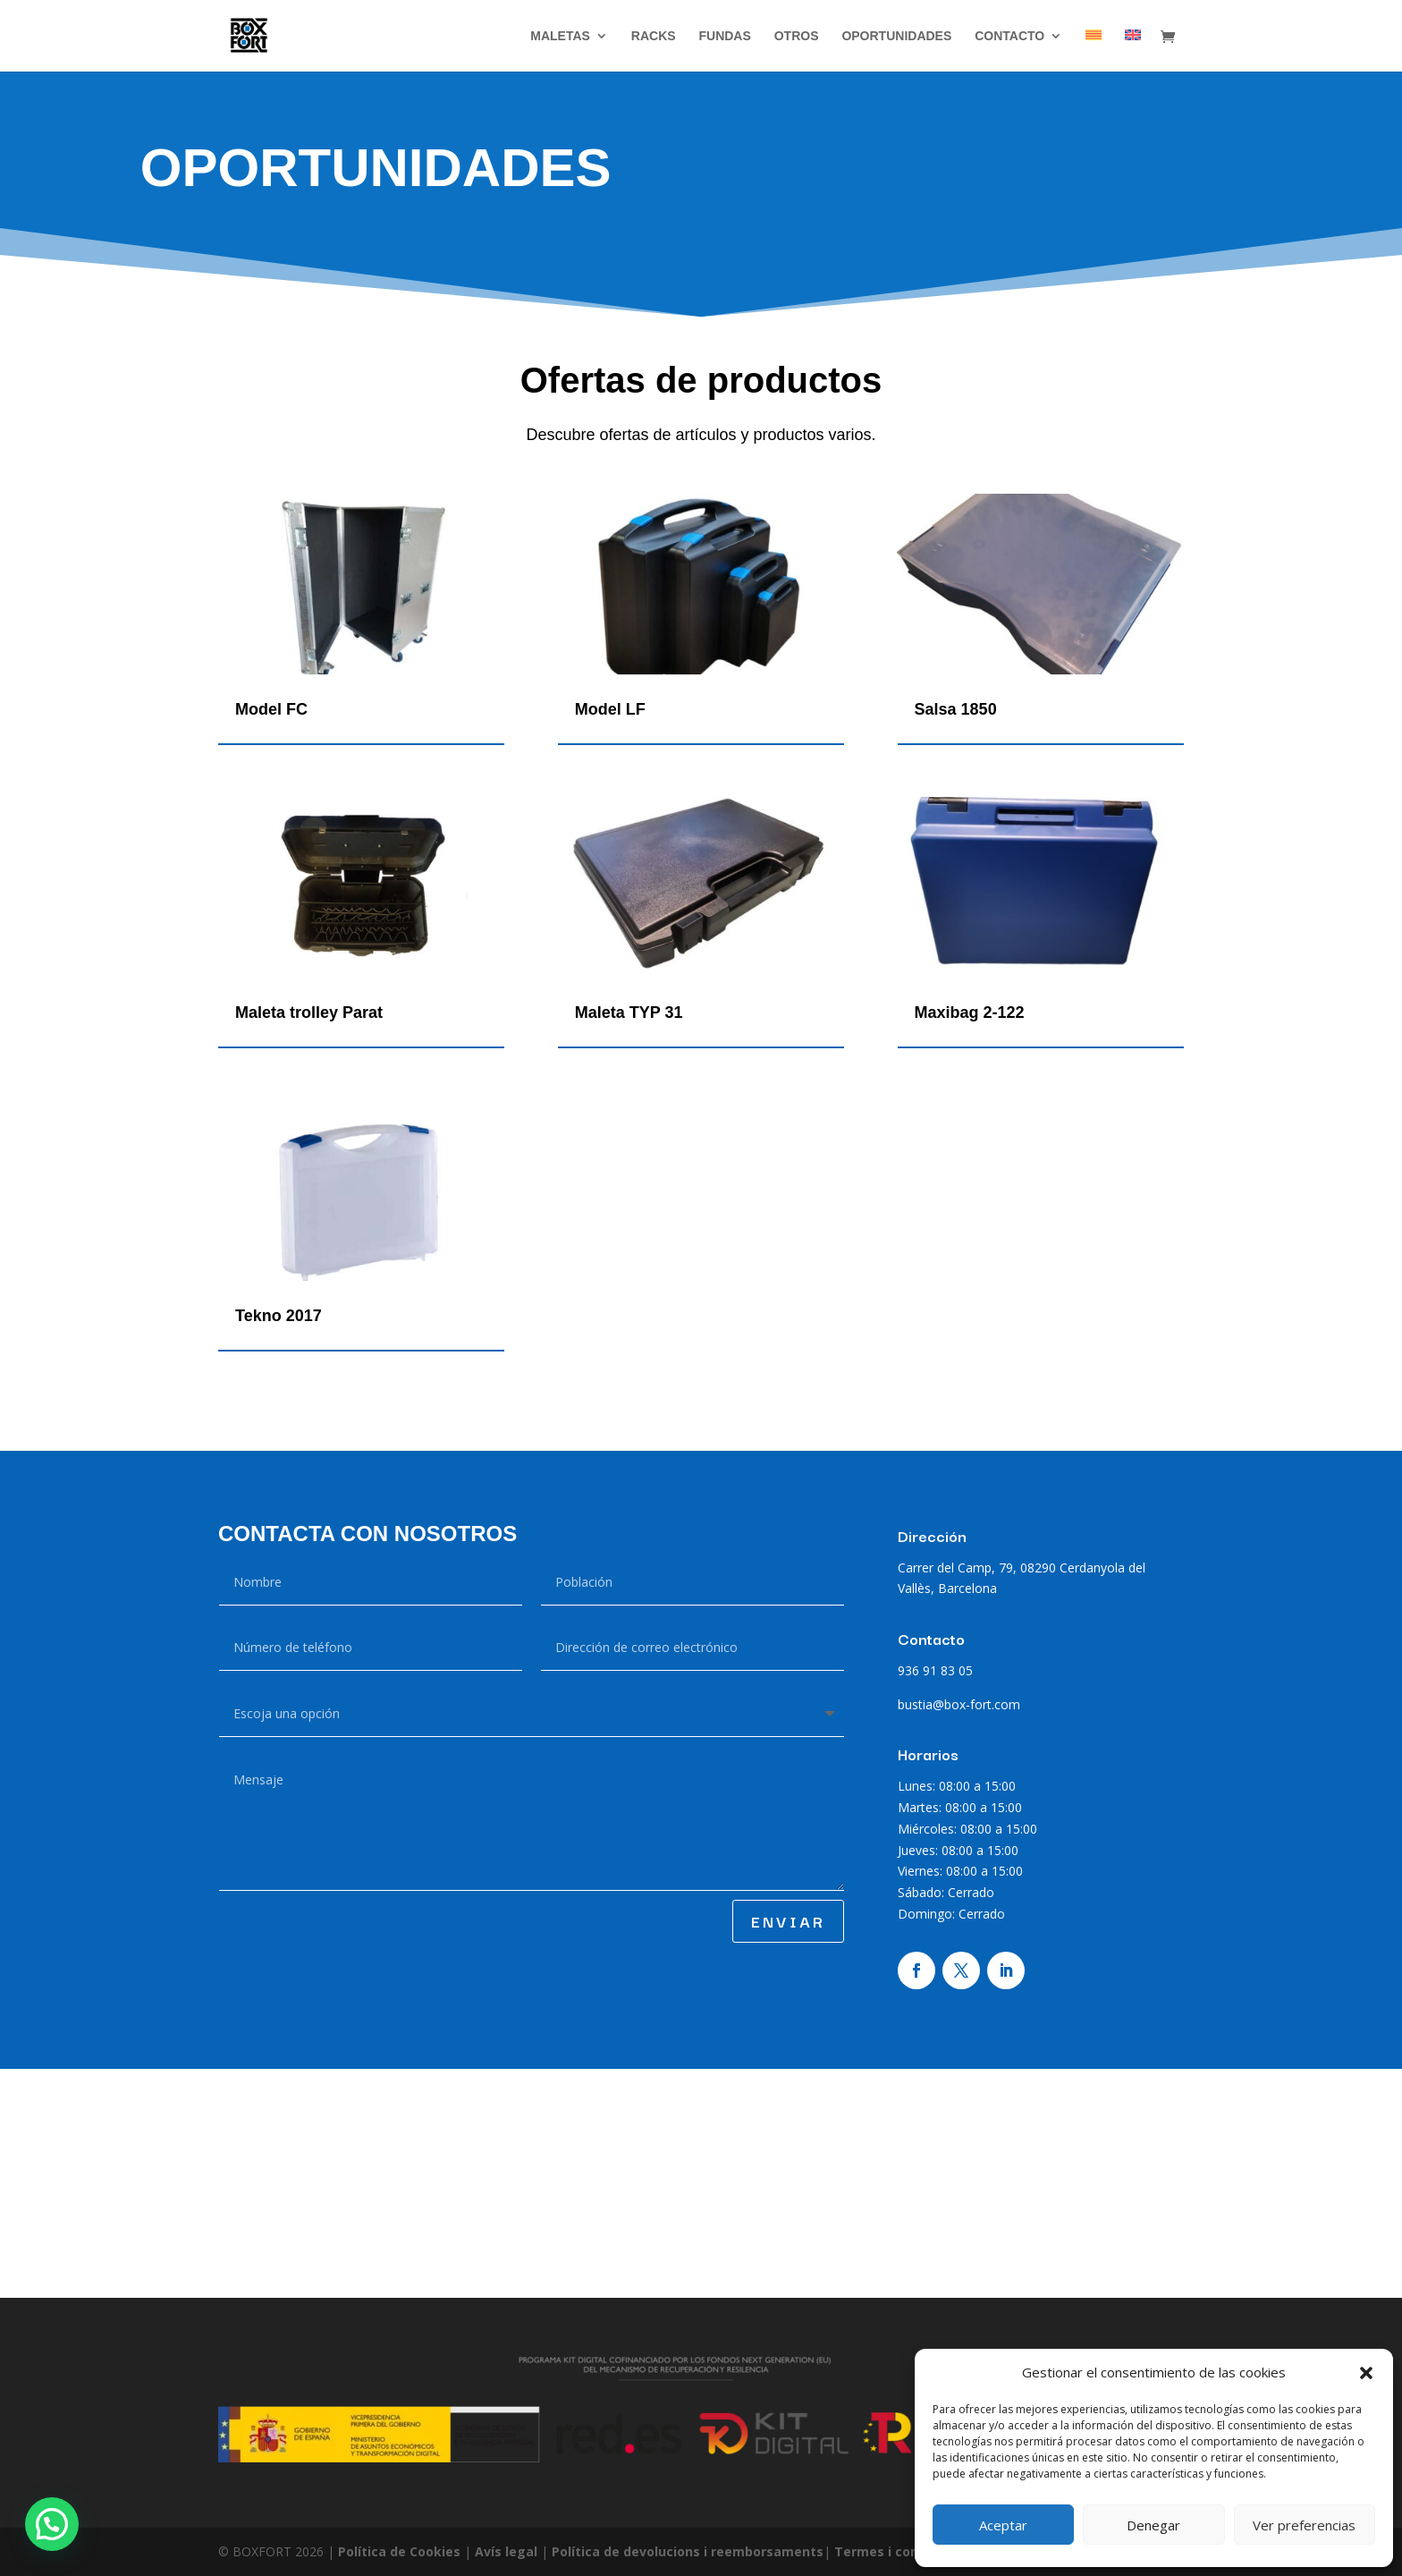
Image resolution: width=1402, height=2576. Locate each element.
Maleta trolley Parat (309, 1012)
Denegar (1153, 2525)
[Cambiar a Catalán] (1093, 51)
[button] (1366, 2373)
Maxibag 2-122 (970, 1012)
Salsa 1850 (956, 709)
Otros (796, 36)
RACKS (653, 36)
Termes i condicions (899, 2551)
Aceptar (1003, 2525)
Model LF (610, 709)
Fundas (724, 36)
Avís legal (508, 2551)
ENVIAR (788, 1921)
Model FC (271, 709)
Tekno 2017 (278, 1316)
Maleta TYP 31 (629, 1012)
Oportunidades (896, 36)
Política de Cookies (401, 2551)
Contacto (1009, 36)
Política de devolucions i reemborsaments (687, 2551)
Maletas (560, 36)
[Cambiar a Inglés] (1133, 51)
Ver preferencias (1304, 2525)
